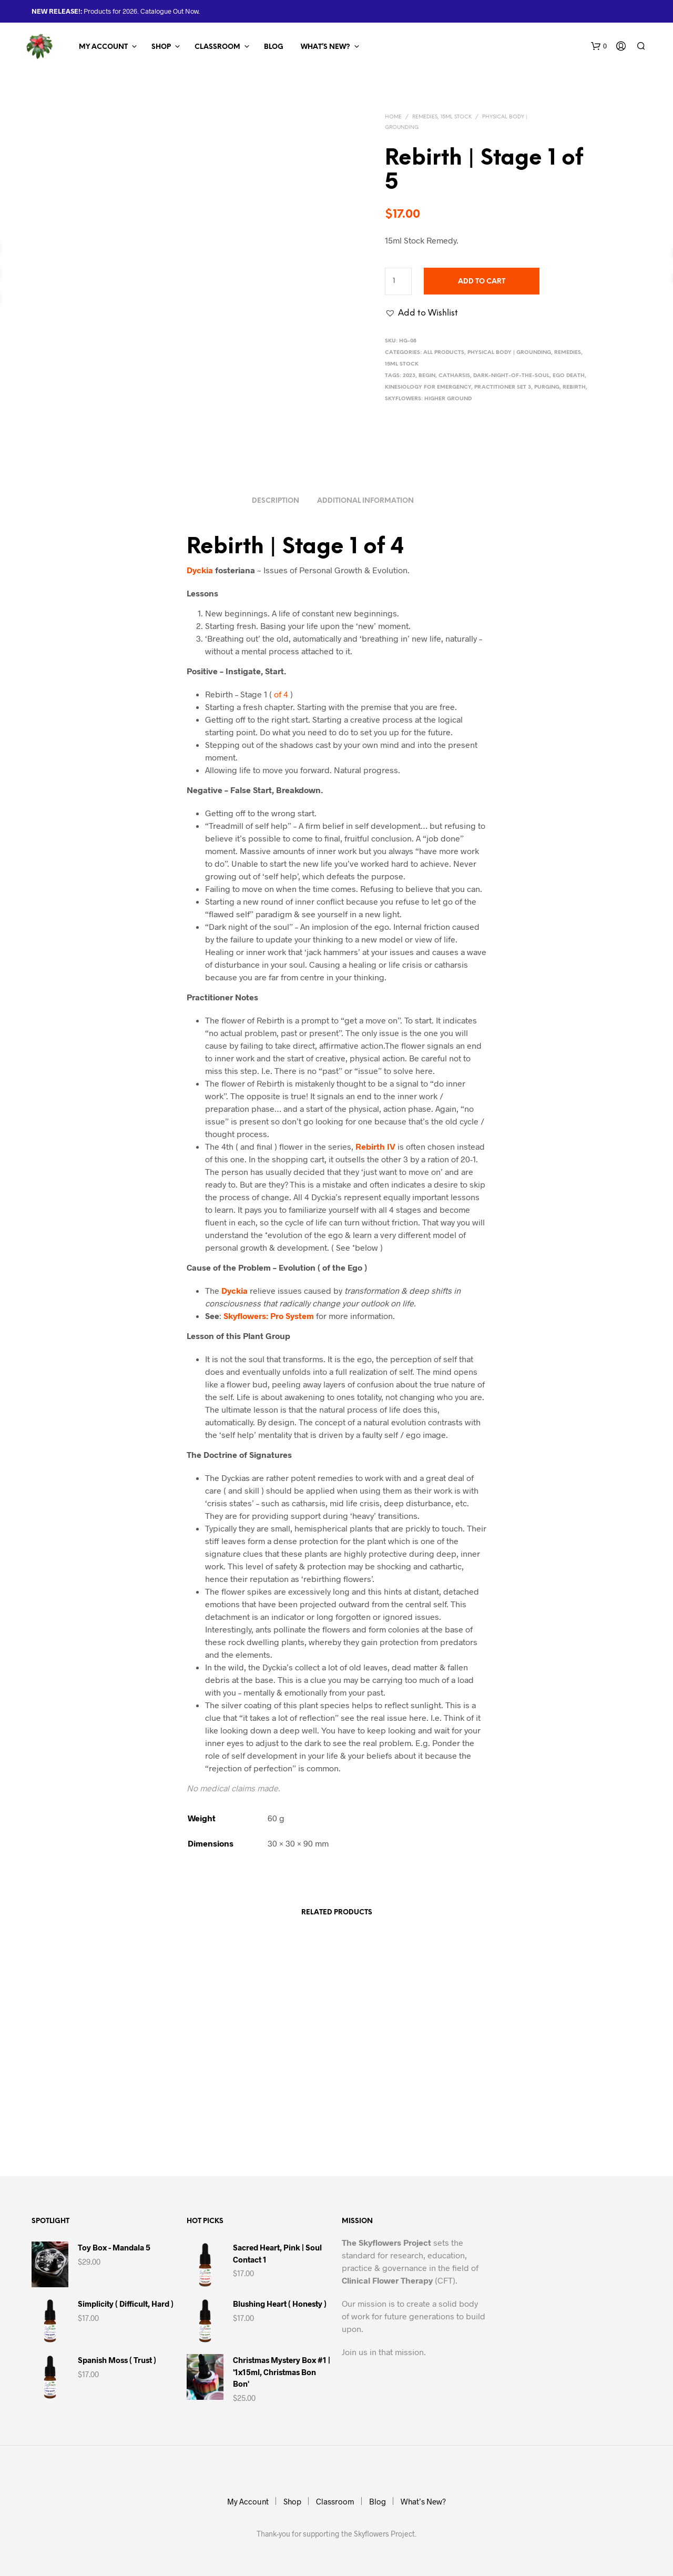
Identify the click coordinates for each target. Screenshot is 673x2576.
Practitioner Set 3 (502, 387)
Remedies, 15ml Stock (442, 117)
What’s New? (325, 47)
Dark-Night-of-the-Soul (511, 376)
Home (393, 117)
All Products (443, 353)
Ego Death (569, 376)
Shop (161, 47)
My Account (103, 47)
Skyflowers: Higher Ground (428, 399)
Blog (273, 47)
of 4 (281, 691)
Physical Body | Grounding (509, 353)
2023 (409, 376)
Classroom (217, 47)
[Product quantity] (398, 281)
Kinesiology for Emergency (428, 387)
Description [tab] (275, 497)
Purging (546, 387)
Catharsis (454, 376)
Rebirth (574, 387)
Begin (427, 376)
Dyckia (200, 567)
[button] (599, 46)
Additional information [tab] (365, 497)
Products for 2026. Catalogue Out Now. (141, 11)
